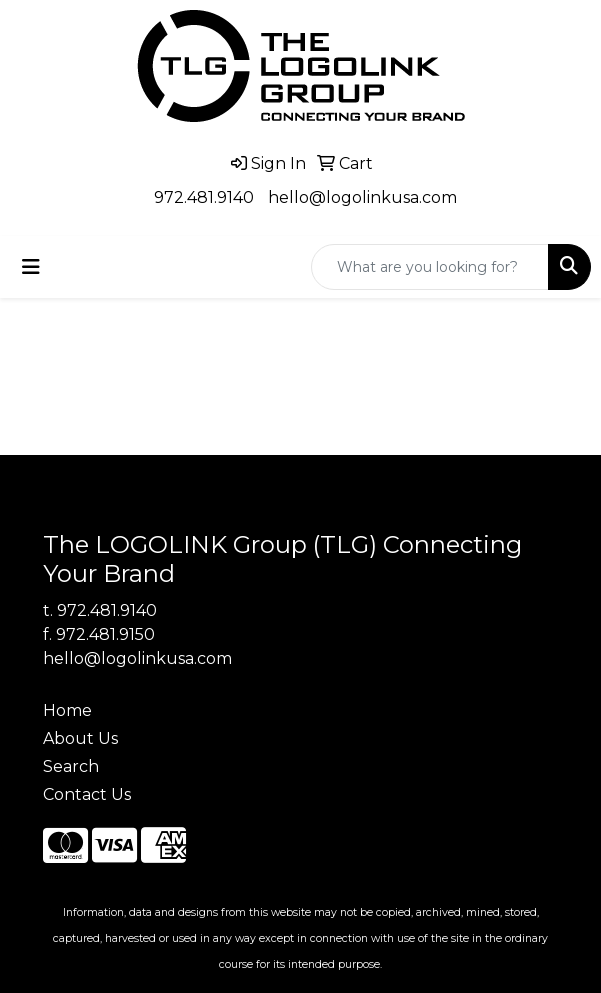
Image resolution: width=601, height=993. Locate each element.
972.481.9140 (204, 197)
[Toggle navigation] (31, 267)
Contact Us (87, 794)
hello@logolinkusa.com (362, 197)
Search (71, 766)
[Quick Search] (430, 267)
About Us (80, 738)
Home (67, 710)
